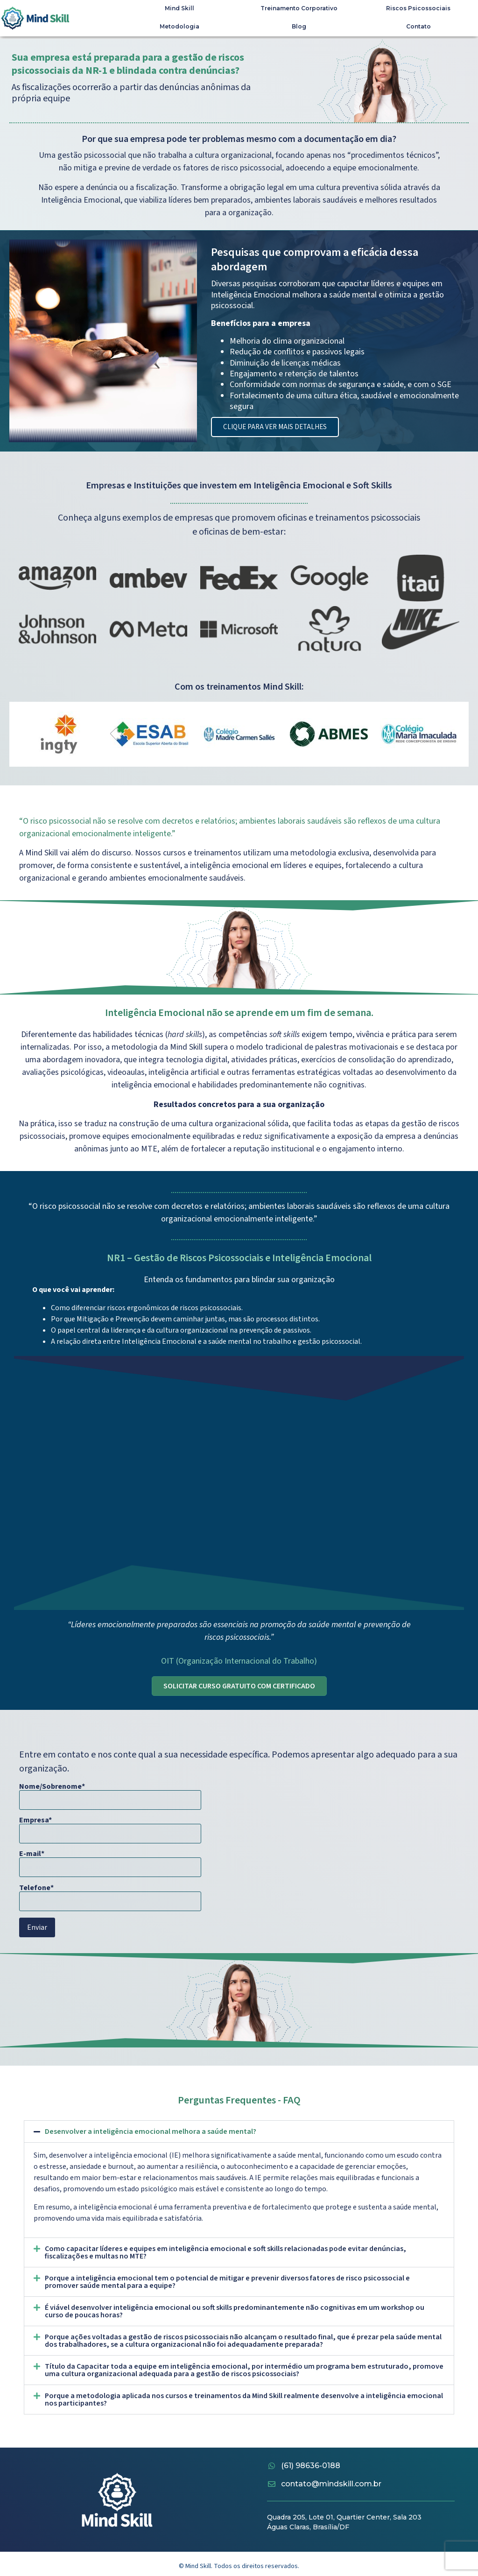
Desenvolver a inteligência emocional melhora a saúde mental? (150, 2131)
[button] (239, 2131)
